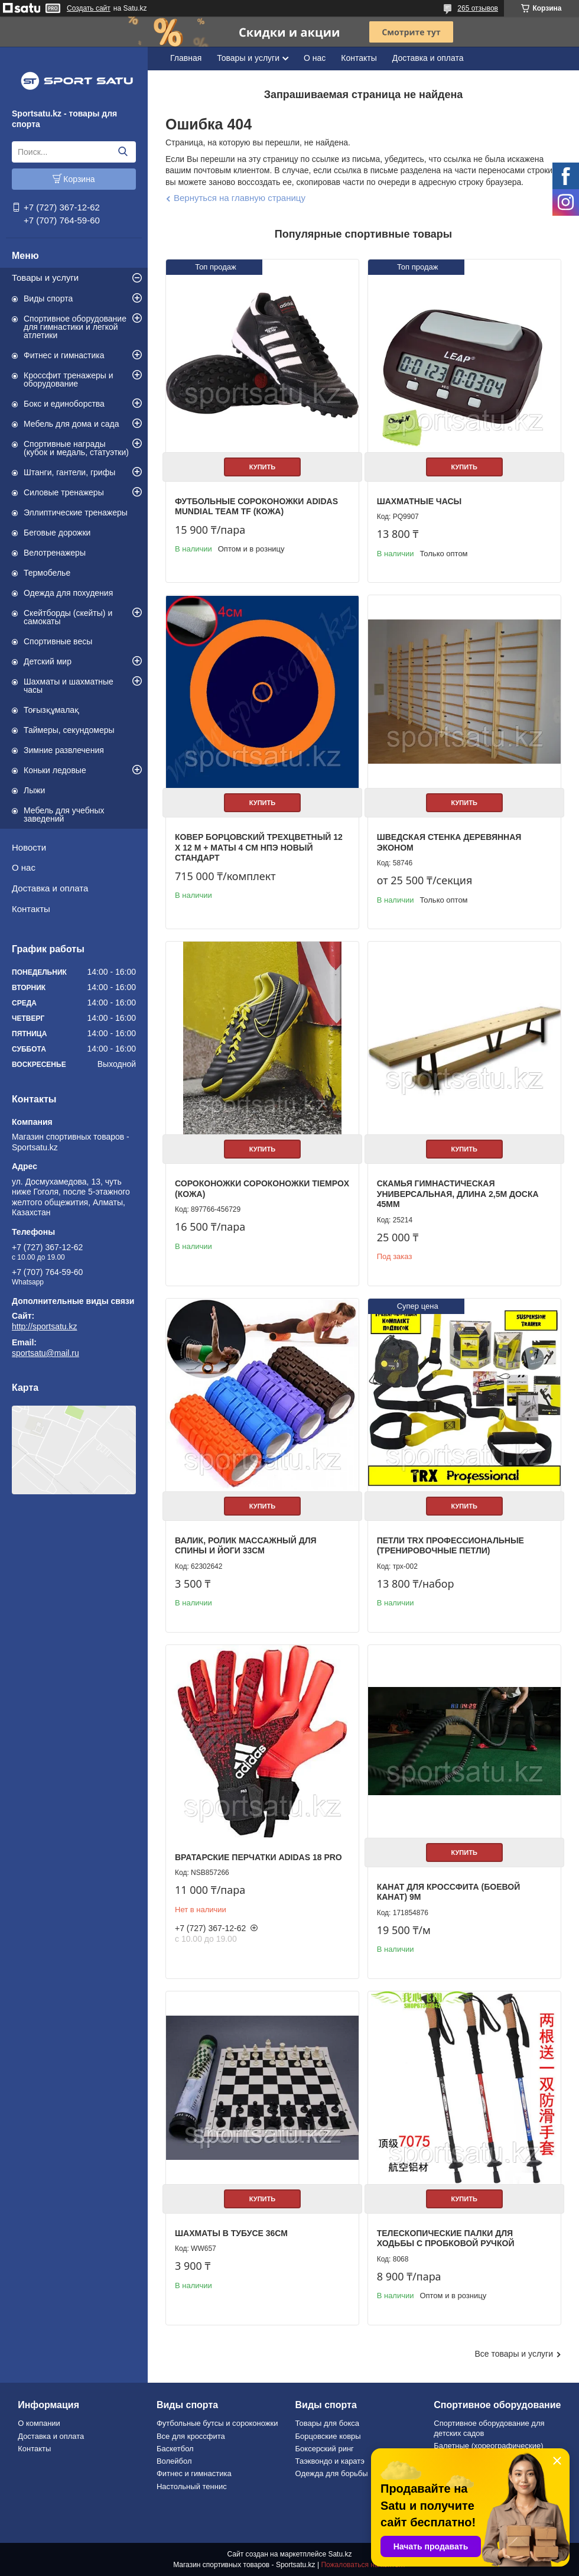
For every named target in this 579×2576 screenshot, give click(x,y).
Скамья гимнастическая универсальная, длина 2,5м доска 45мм (458, 1194)
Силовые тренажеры (64, 492)
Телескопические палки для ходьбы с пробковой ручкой (446, 2238)
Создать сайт (88, 8)
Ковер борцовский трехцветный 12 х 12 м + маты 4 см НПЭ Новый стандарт (259, 847)
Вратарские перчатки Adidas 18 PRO (258, 1857)
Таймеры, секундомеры (69, 730)
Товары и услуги (45, 277)
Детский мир (47, 661)
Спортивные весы (58, 641)
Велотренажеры (55, 552)
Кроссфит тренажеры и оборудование (68, 379)
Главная (185, 58)
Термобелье (47, 573)
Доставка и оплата (50, 888)
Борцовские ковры (328, 2436)
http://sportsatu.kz (44, 1326)
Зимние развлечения (64, 750)
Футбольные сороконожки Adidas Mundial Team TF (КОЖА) (256, 507)
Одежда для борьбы (331, 2473)
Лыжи (34, 790)
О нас (23, 867)
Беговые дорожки (57, 532)
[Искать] (122, 152)
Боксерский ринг (324, 2448)
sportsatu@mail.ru (45, 1353)
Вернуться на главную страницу (239, 198)
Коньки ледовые (55, 770)
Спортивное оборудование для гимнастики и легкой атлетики (75, 327)
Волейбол (174, 2461)
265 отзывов (477, 8)
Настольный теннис (192, 2486)
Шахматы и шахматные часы (68, 686)
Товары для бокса (327, 2423)
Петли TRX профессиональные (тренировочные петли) (450, 1546)
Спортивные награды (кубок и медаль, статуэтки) (76, 448)
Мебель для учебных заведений (64, 814)
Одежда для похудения (68, 593)
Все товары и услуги (513, 2353)
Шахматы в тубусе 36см (231, 2233)
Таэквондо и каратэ (330, 2461)
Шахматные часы (419, 501)
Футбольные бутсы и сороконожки (217, 2423)
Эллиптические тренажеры (76, 512)
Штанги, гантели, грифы (69, 472)
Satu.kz (340, 2554)
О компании (39, 2423)
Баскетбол (175, 2448)
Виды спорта (48, 298)
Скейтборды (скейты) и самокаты (68, 617)
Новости (29, 847)
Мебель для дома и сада (71, 424)
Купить (262, 467)
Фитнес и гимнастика (64, 355)
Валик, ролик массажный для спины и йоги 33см (246, 1546)
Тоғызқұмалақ (51, 710)
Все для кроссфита (191, 2436)
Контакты (31, 909)
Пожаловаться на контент (363, 2565)
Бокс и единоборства (64, 403)
